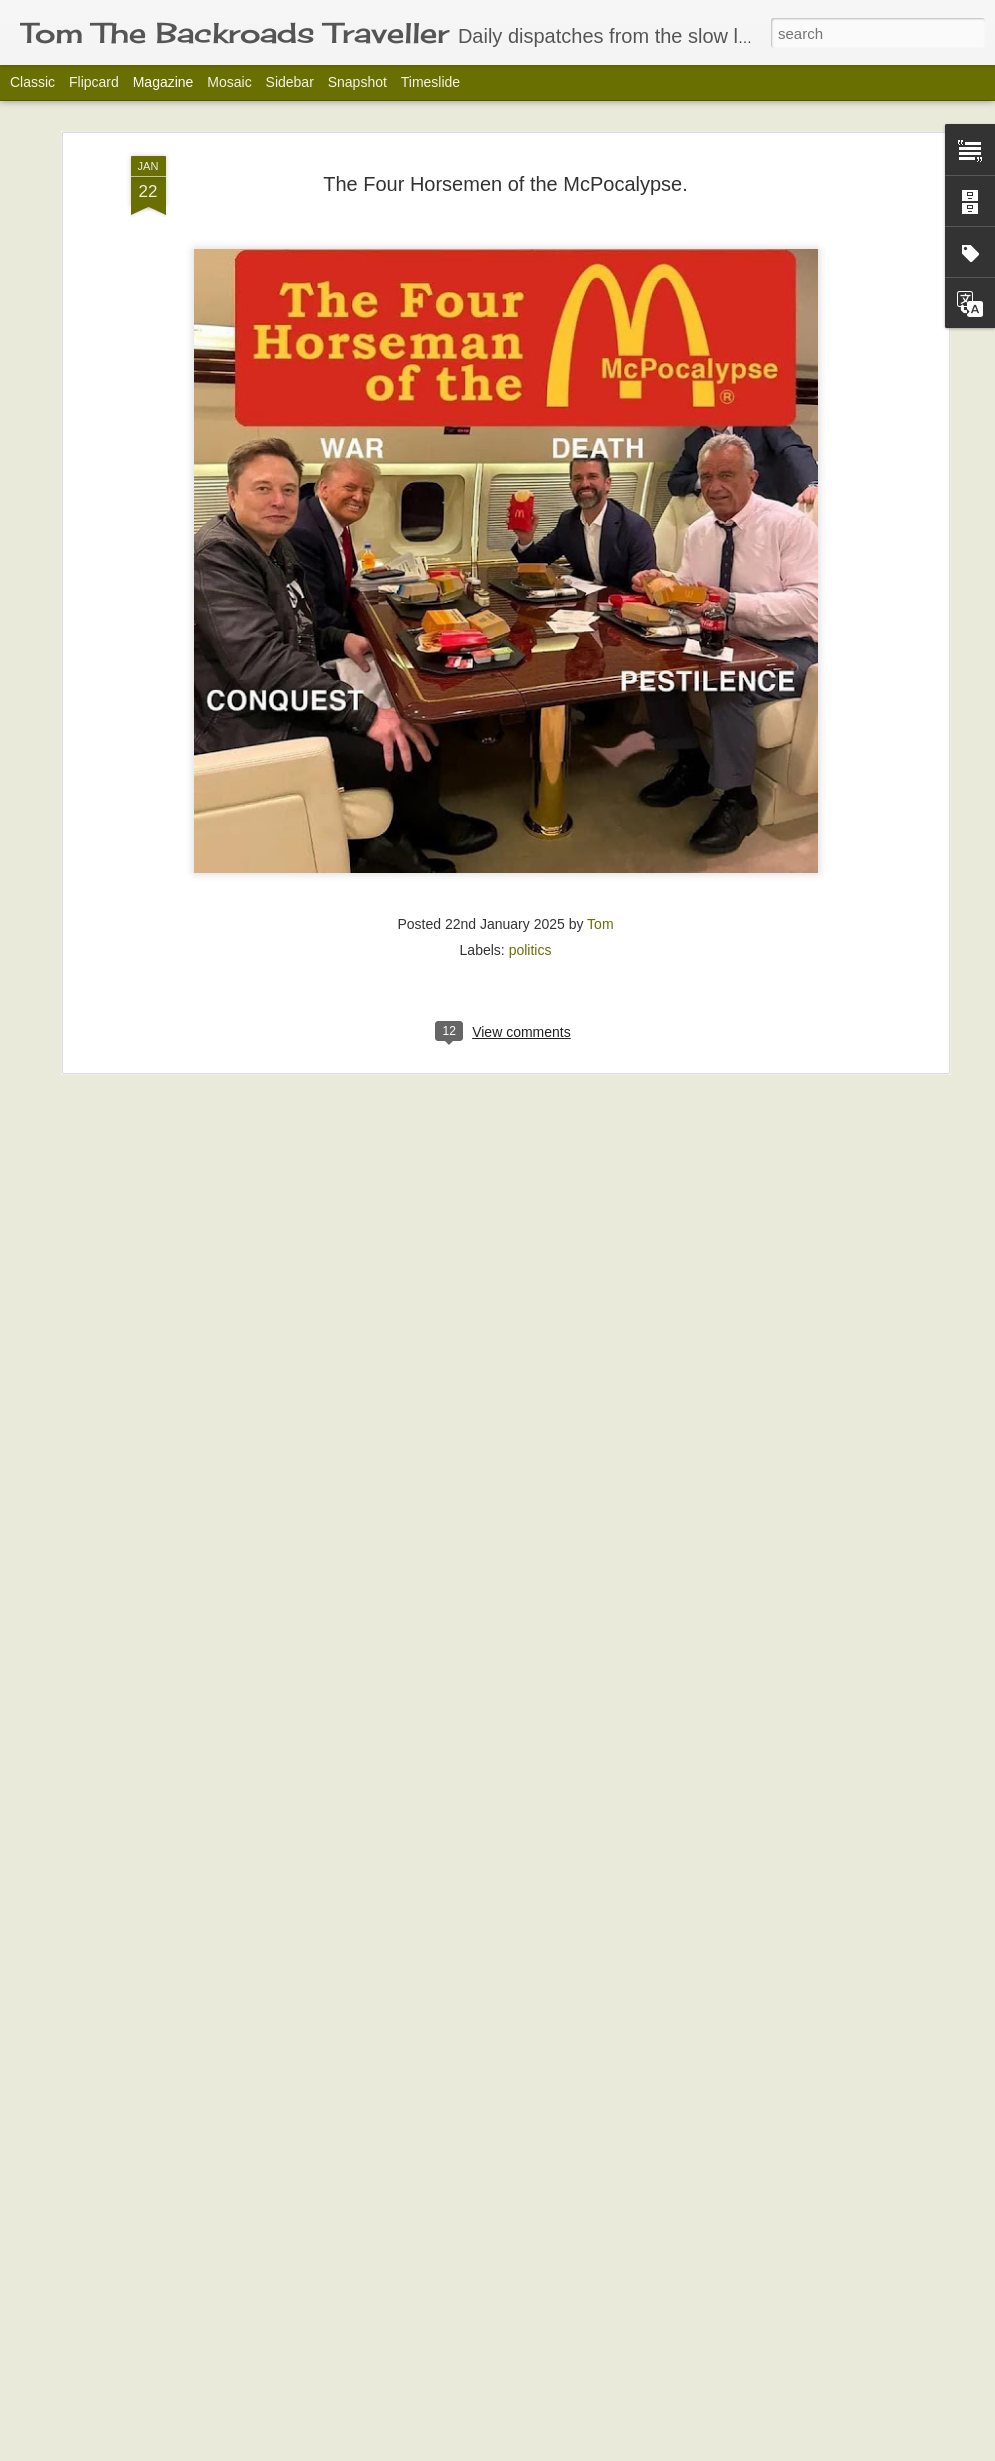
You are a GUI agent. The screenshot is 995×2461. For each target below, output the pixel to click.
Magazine (163, 82)
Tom (600, 737)
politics (530, 763)
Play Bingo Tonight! (377, 2438)
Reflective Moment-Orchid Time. (423, 2211)
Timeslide (430, 82)
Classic (32, 82)
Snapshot (357, 82)
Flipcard (94, 82)
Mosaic (229, 82)
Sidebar (290, 82)
